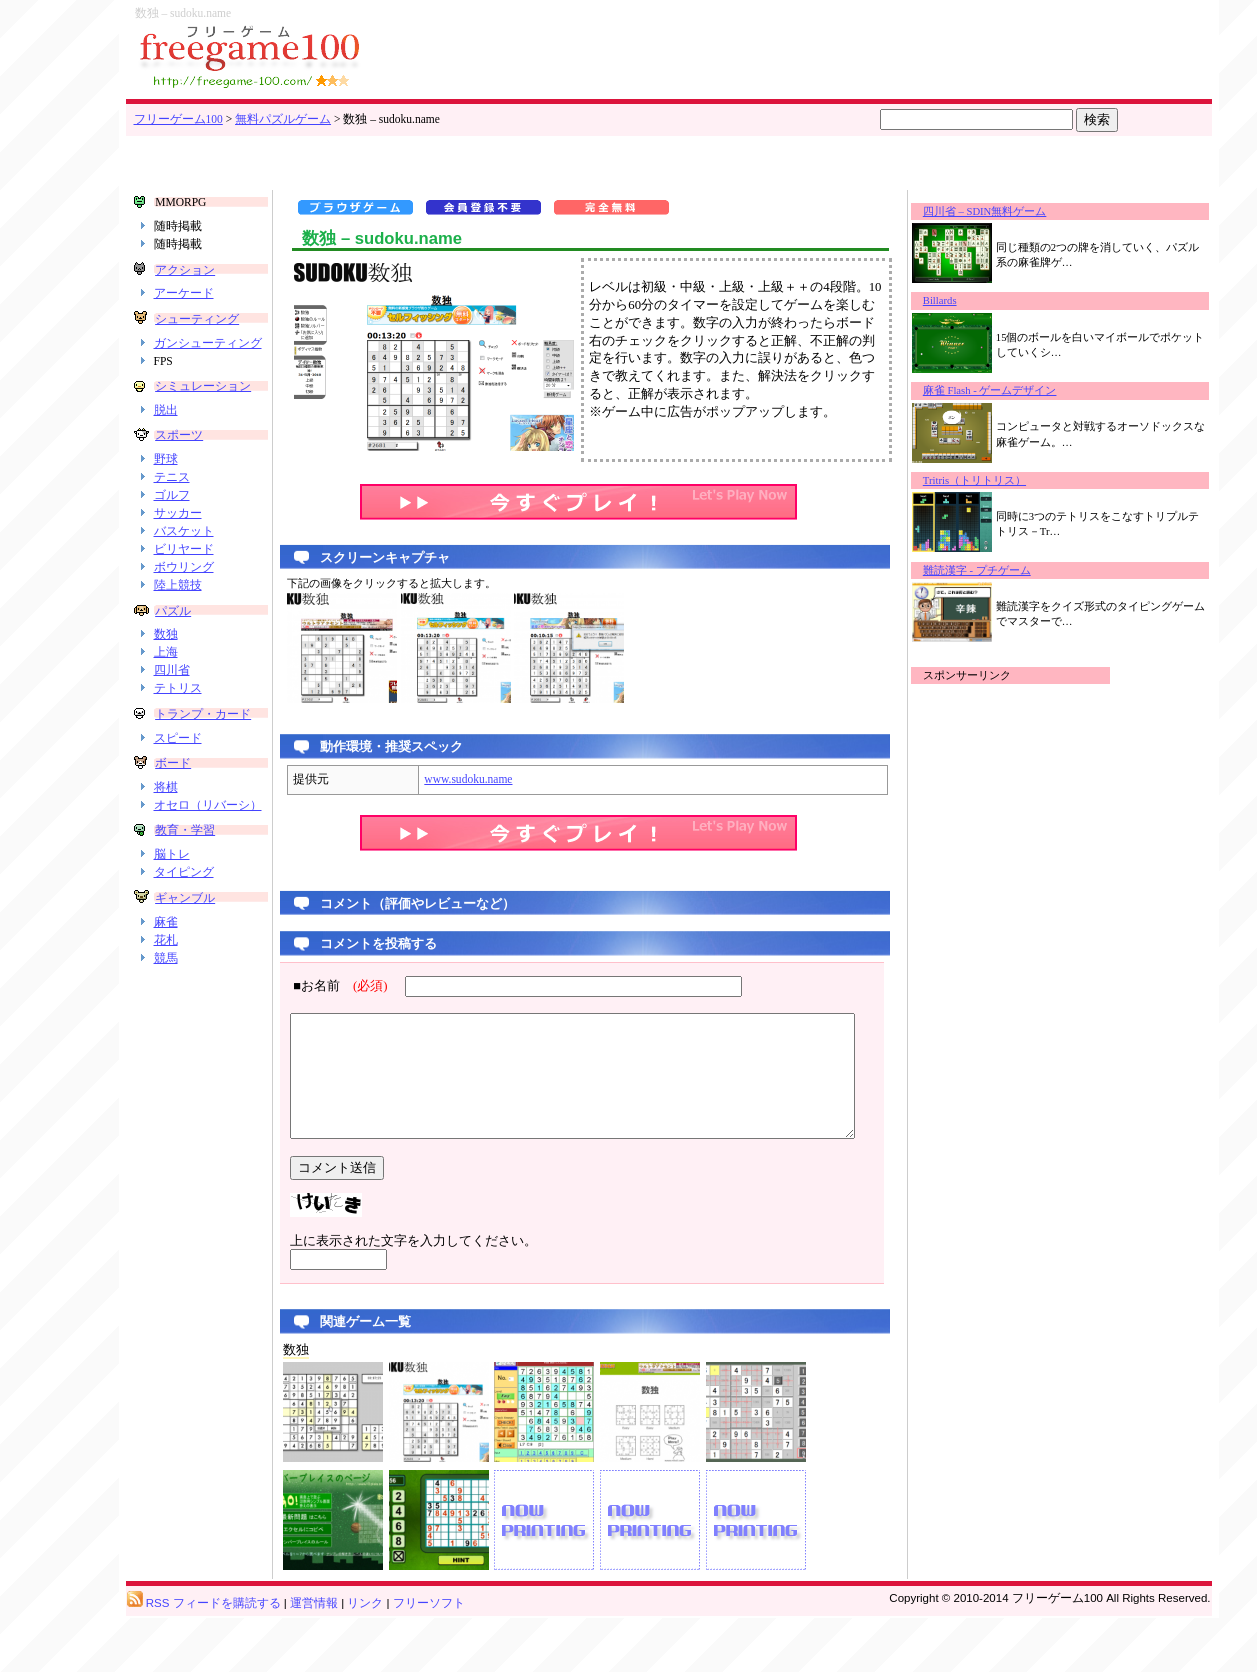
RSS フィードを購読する (204, 1658)
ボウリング (184, 594)
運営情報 (314, 1658)
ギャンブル (184, 952)
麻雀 (166, 976)
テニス (172, 505)
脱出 (166, 437)
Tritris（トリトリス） (993, 480)
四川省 (172, 698)
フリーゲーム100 (178, 119)
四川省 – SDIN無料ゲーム (1004, 211)
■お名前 (326, 986)
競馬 (166, 1012)
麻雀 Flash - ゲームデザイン (1009, 390)
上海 (166, 680)
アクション (184, 270)
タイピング (184, 927)
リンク (365, 1658)
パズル (172, 638)
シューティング (196, 319)
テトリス (178, 716)
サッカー (178, 541)
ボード (172, 803)
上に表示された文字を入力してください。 (393, 1265)
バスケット (184, 559)
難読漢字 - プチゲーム (996, 570)
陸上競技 (178, 612)
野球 (166, 487)
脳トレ (172, 909)
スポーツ (178, 463)
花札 (166, 994)
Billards (959, 300)
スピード (178, 777)
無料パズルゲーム (283, 119)
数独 (166, 662)
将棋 (166, 827)
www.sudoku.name (448, 779)
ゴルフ (172, 523)
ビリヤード (184, 577)
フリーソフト (429, 1658)
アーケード (184, 293)
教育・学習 (184, 885)
